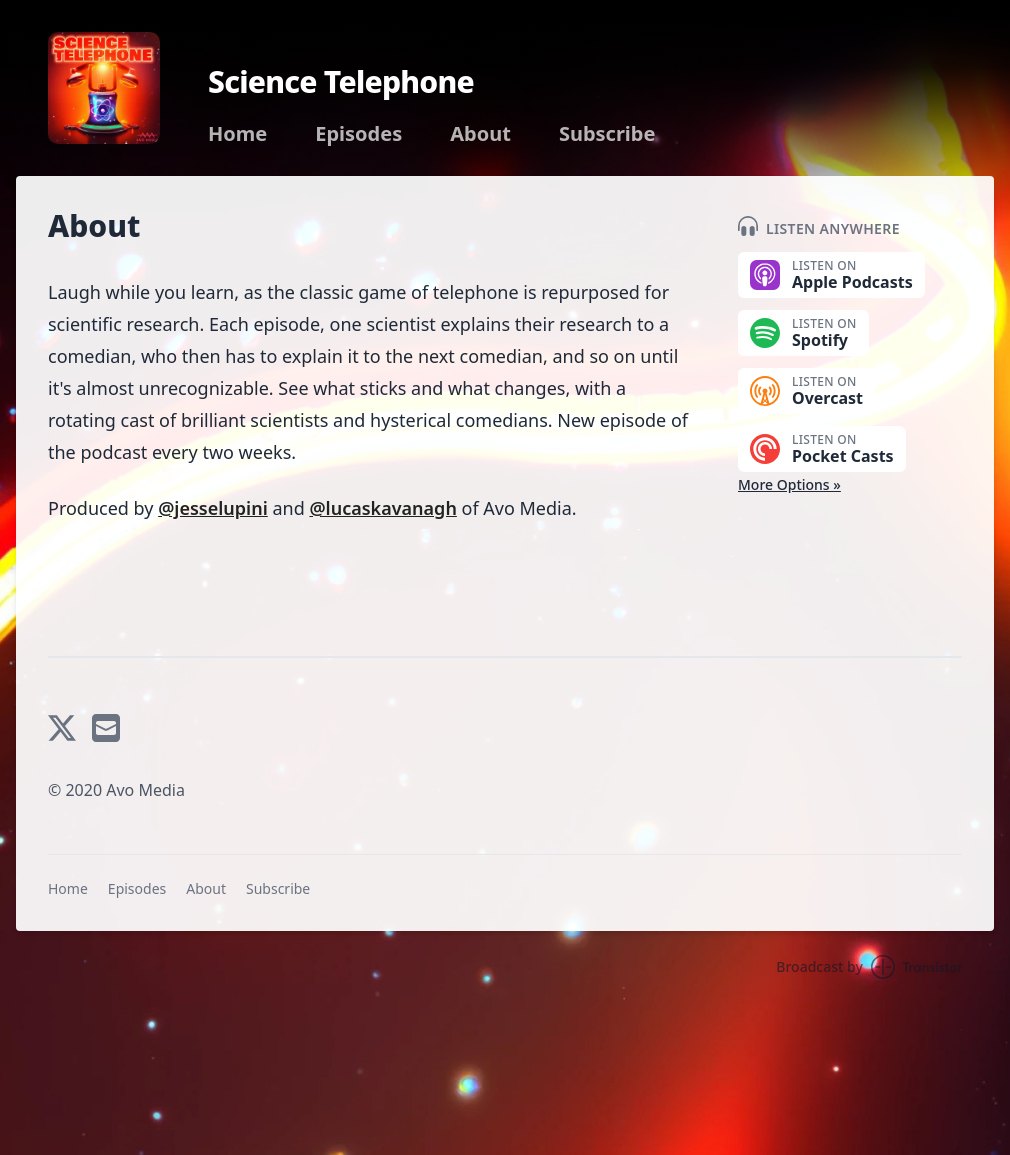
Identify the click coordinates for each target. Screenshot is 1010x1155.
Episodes (358, 134)
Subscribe (607, 134)
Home (237, 134)
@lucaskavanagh (382, 508)
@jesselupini (213, 508)
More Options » (789, 484)
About (480, 134)
